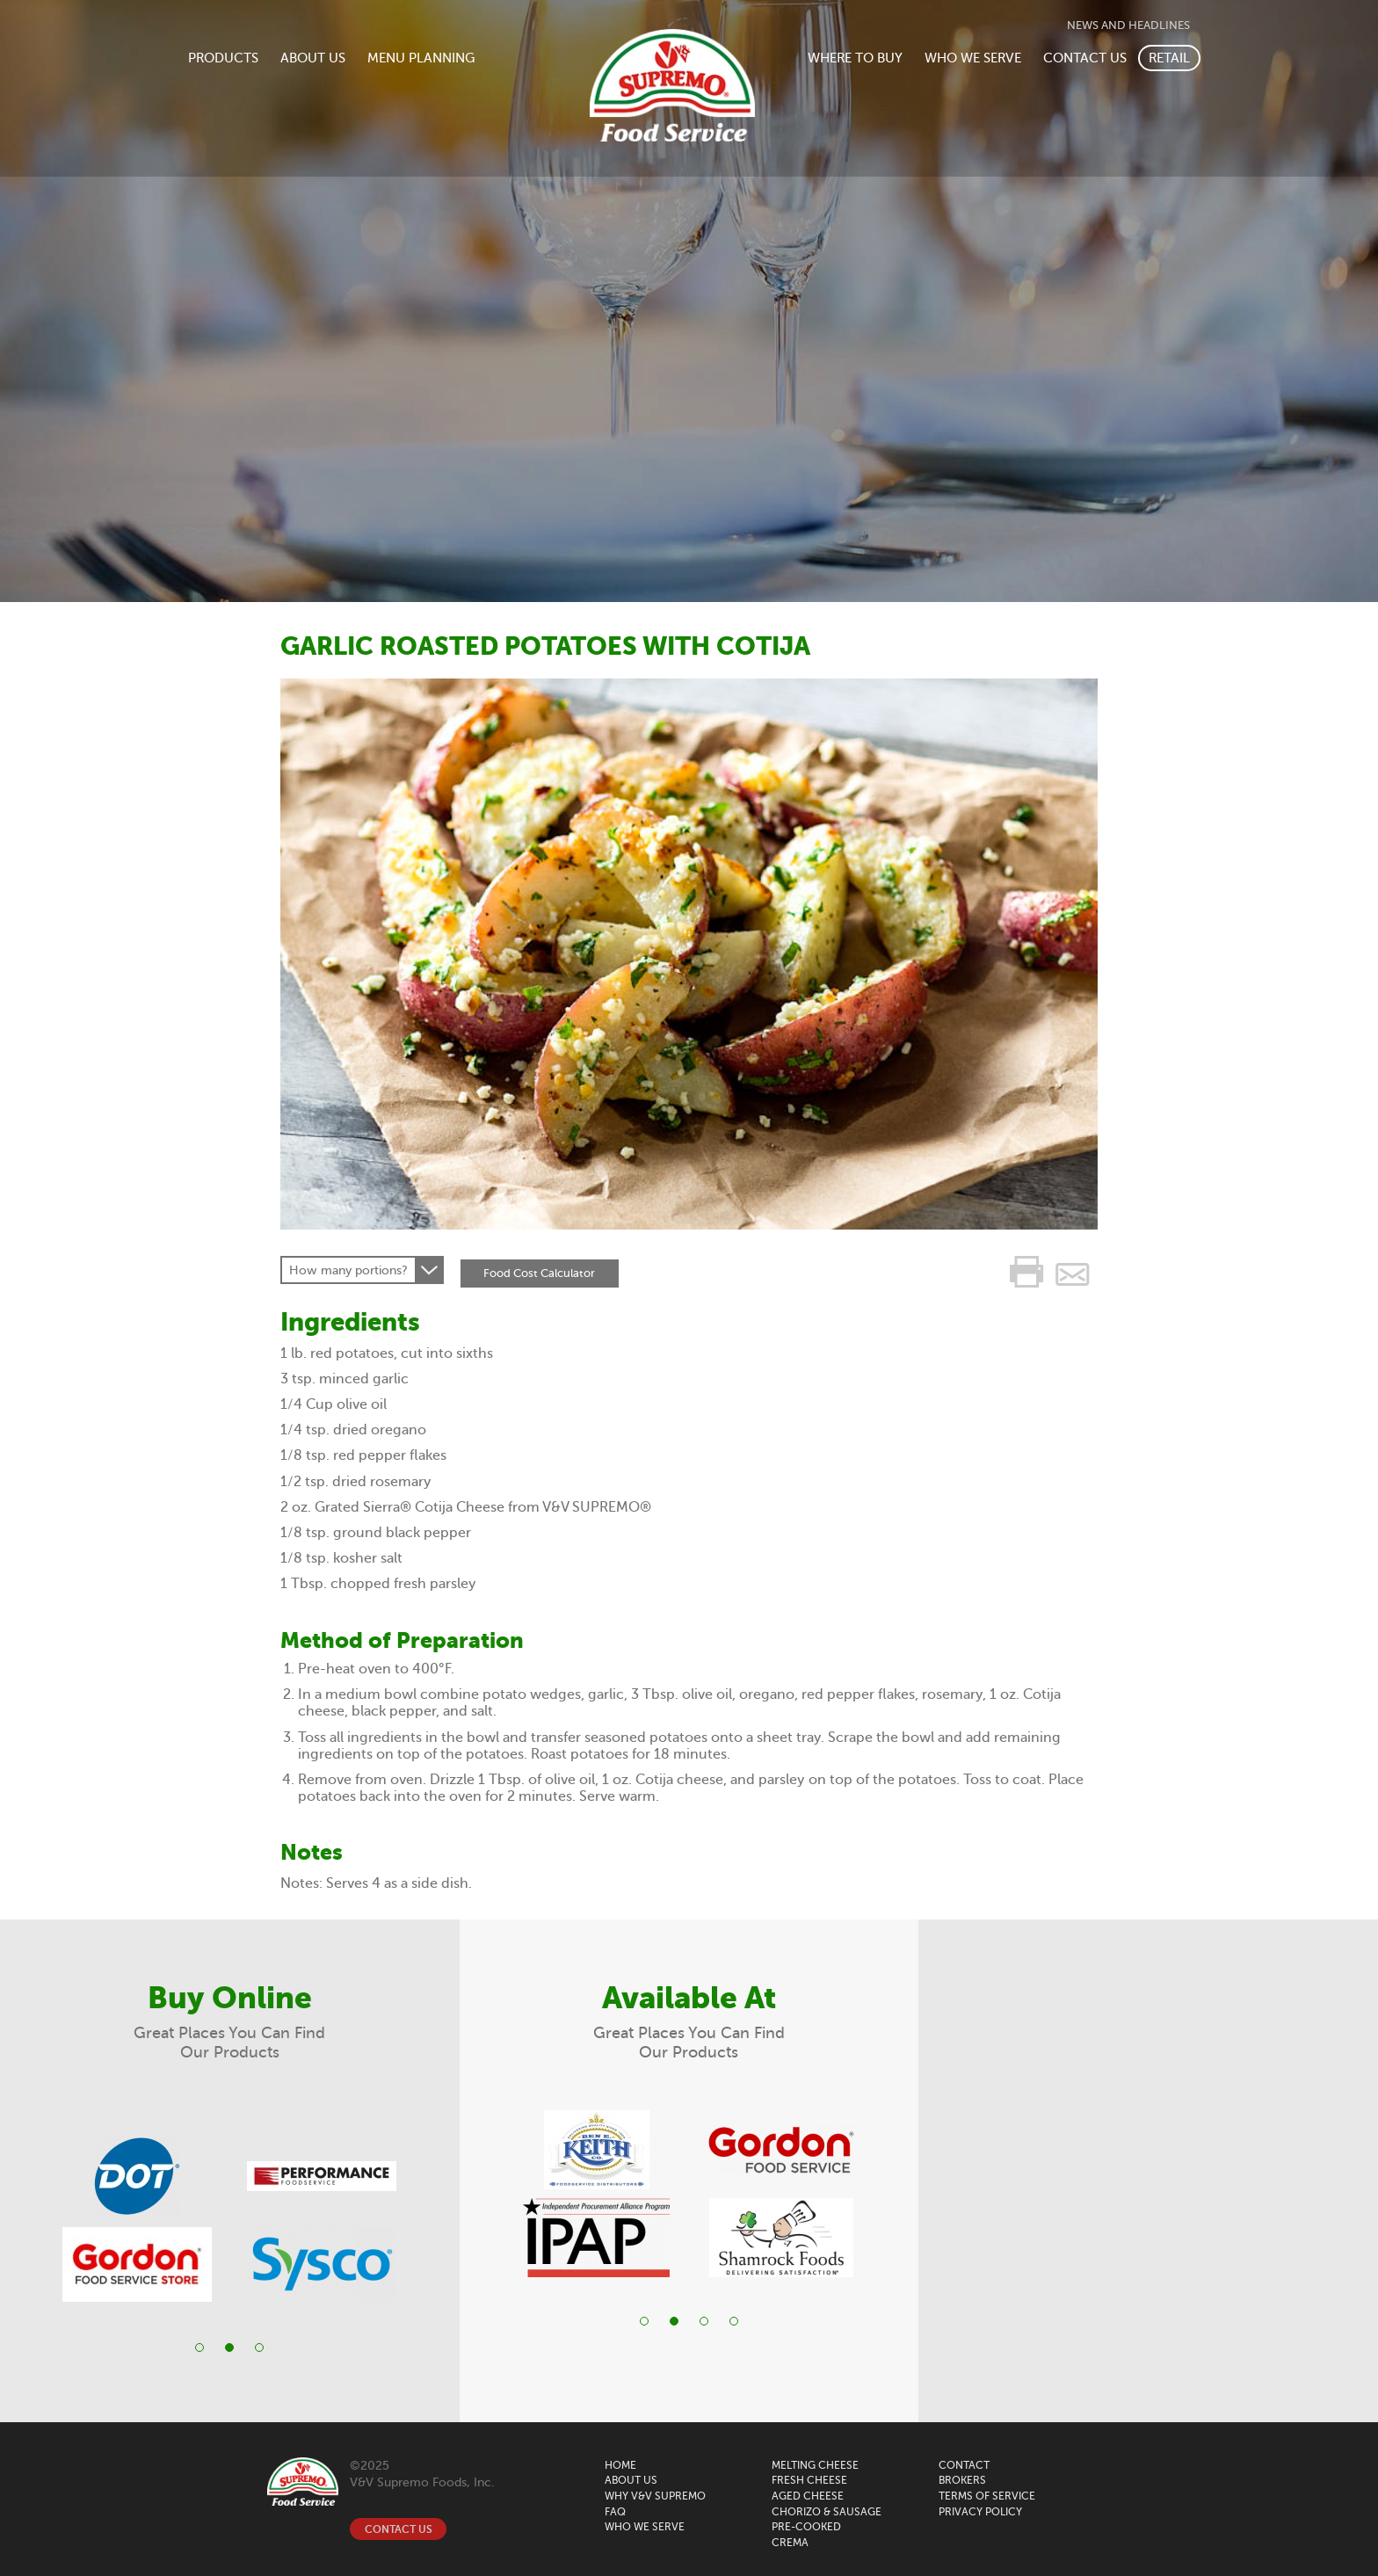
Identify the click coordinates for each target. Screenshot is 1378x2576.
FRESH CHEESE (809, 2480)
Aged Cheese (808, 2496)
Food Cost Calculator (542, 1269)
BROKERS (962, 2480)
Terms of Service (987, 2496)
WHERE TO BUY (855, 58)
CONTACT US (1085, 58)
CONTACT (964, 2465)
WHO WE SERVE (973, 58)
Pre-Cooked (806, 2527)
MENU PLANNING (421, 58)
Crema (790, 2542)
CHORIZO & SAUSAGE (826, 2512)
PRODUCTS (223, 58)
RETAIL (1169, 58)
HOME (620, 2465)
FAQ (615, 2512)
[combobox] (362, 1270)
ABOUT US (312, 58)
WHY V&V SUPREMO (655, 2496)
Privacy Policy (980, 2512)
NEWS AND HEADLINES (1128, 25)
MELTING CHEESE (815, 2465)
